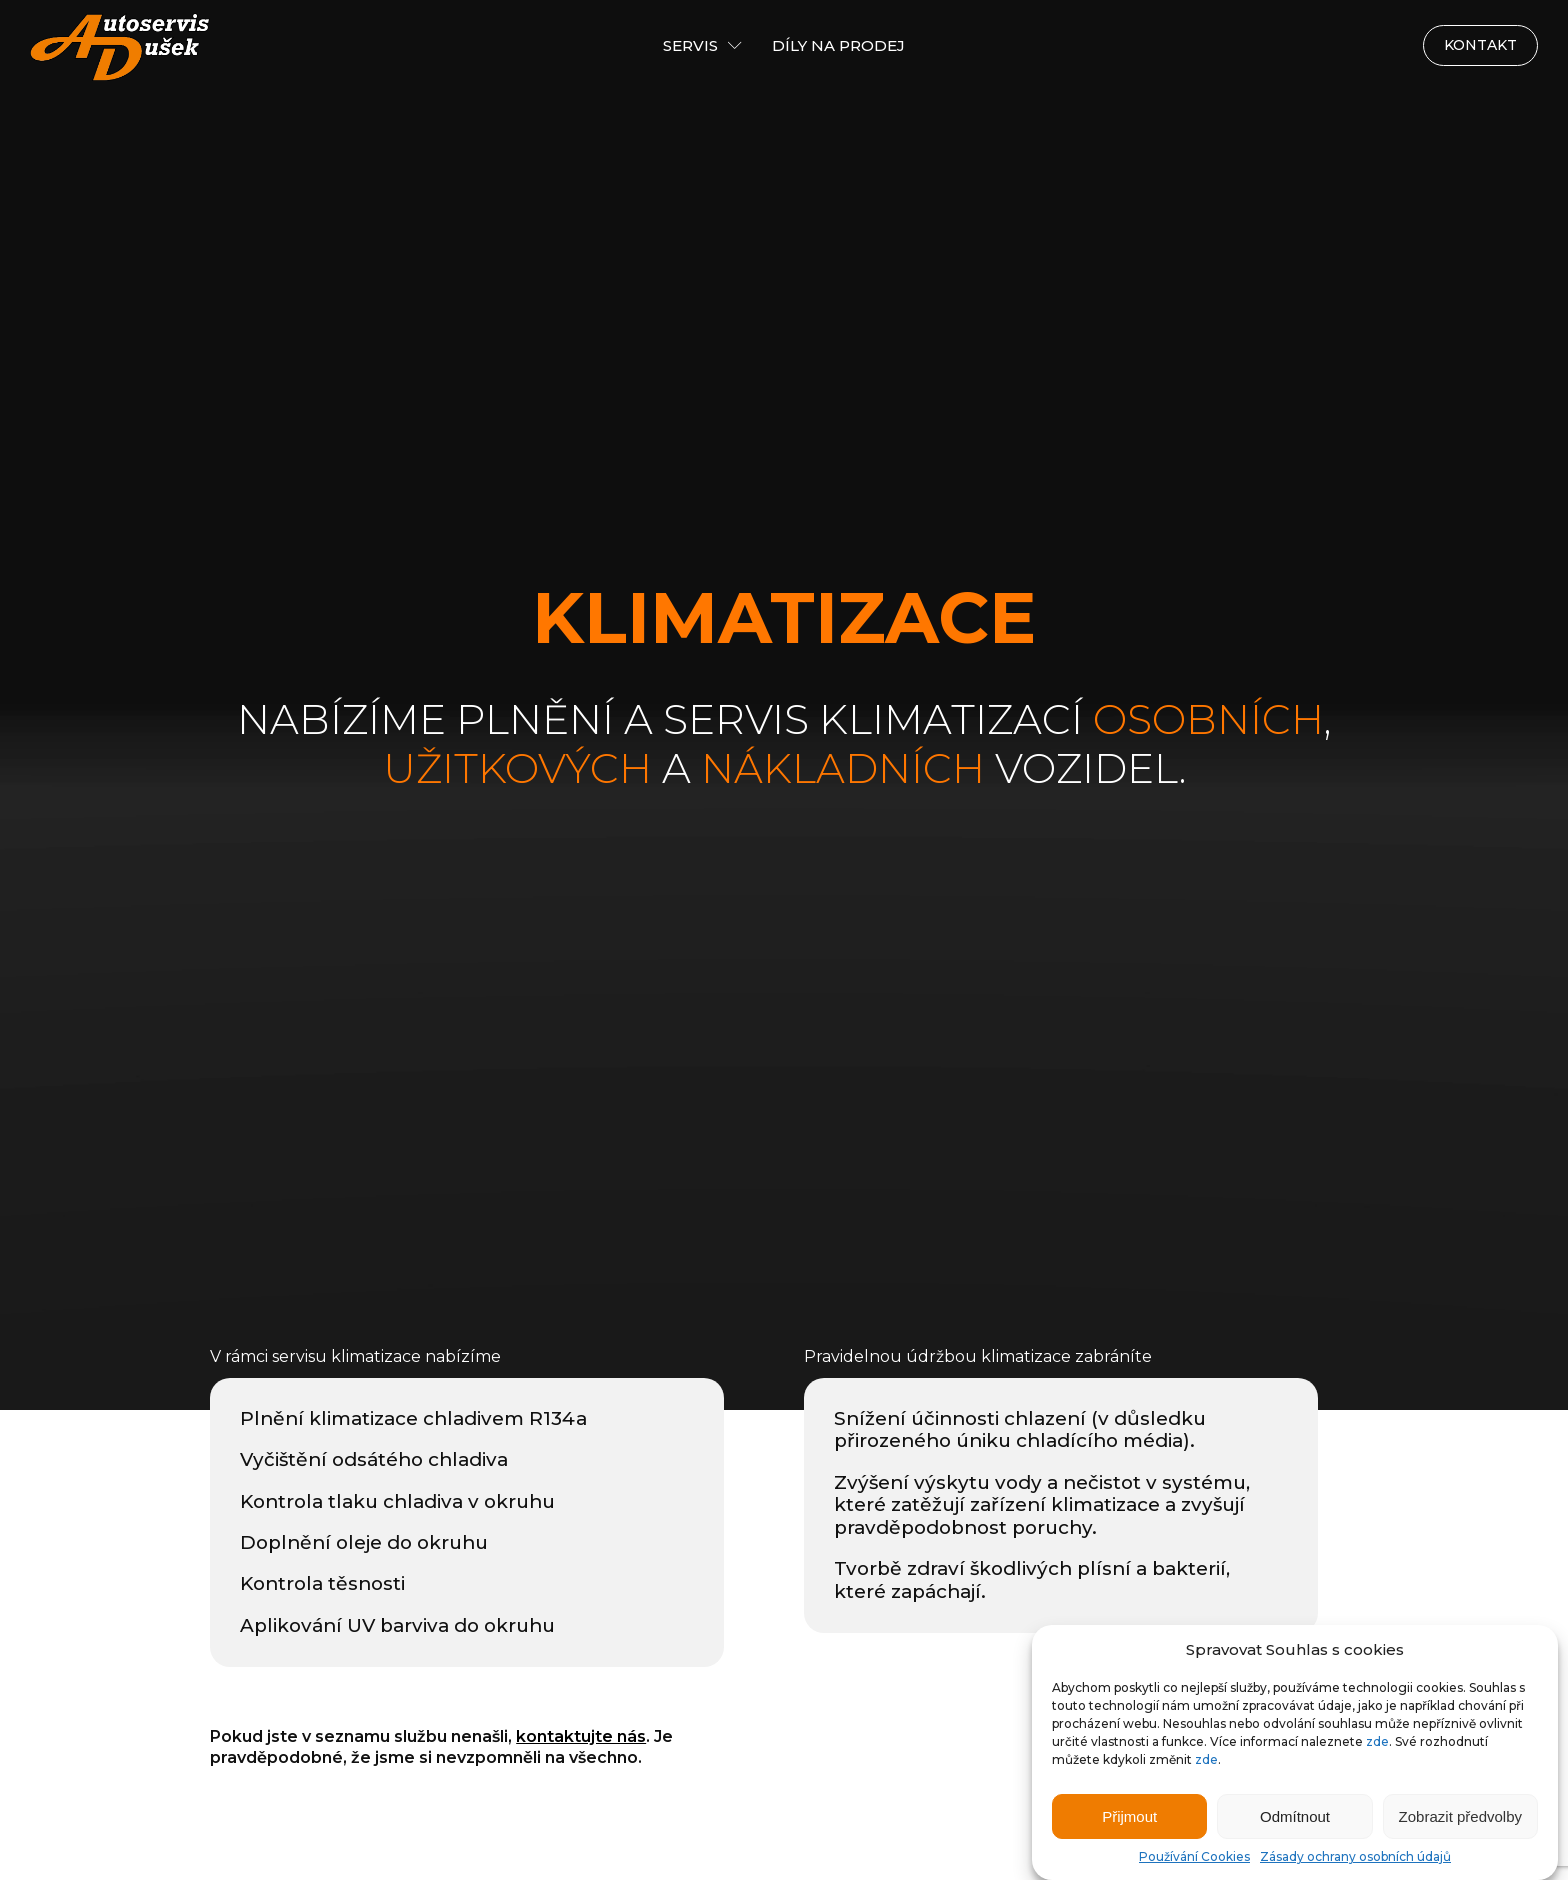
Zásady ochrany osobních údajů (1355, 1856)
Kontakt (1480, 45)
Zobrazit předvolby (1460, 1816)
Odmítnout (1295, 1816)
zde (1377, 1741)
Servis (702, 45)
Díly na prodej (838, 45)
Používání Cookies (1194, 1856)
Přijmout (1129, 1816)
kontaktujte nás (581, 1736)
